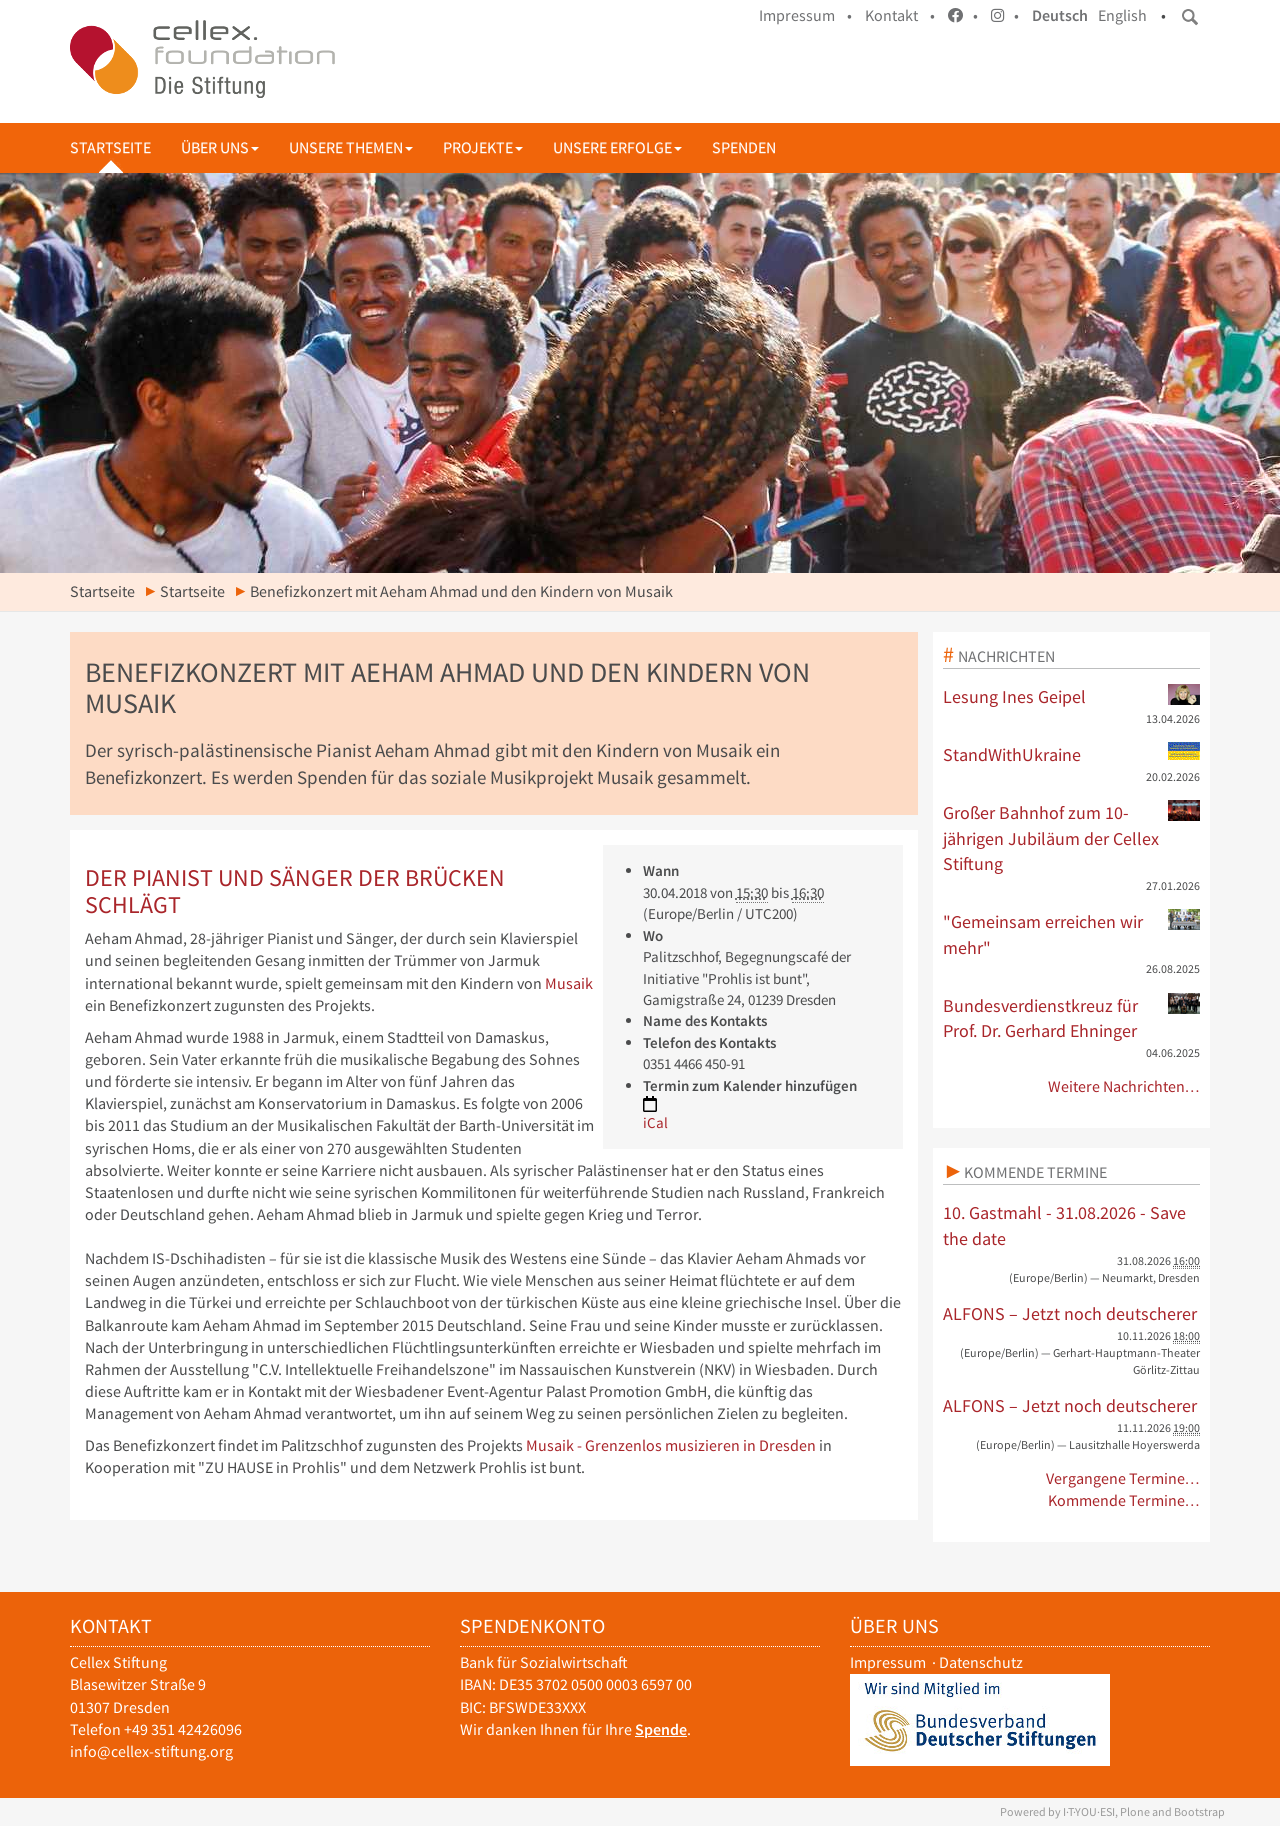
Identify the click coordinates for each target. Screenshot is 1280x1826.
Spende (661, 1729)
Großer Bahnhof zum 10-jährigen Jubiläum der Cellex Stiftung (1072, 837)
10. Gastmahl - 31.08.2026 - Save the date (1064, 1225)
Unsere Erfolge (617, 147)
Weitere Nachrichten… (1124, 1086)
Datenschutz (981, 1662)
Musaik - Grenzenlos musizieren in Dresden (671, 1445)
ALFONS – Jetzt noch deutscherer (1070, 1313)
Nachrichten (1006, 656)
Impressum (888, 1662)
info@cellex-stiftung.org (151, 1751)
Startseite (110, 147)
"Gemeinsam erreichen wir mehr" (1072, 934)
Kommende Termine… (1124, 1500)
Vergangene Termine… (1123, 1478)
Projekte (483, 147)
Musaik (569, 983)
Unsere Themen (351, 147)
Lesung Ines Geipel (1072, 696)
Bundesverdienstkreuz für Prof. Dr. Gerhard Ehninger (1072, 1018)
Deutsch (1060, 15)
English (1122, 15)
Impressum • (805, 15)
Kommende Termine (1035, 1172)
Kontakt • (900, 15)
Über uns (220, 147)
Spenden (744, 147)
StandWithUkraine (1072, 754)
